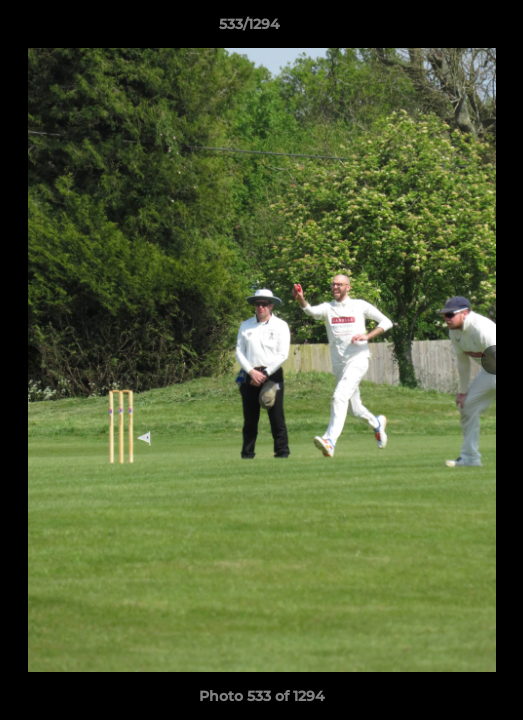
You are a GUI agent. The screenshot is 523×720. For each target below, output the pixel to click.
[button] (451, 29)
